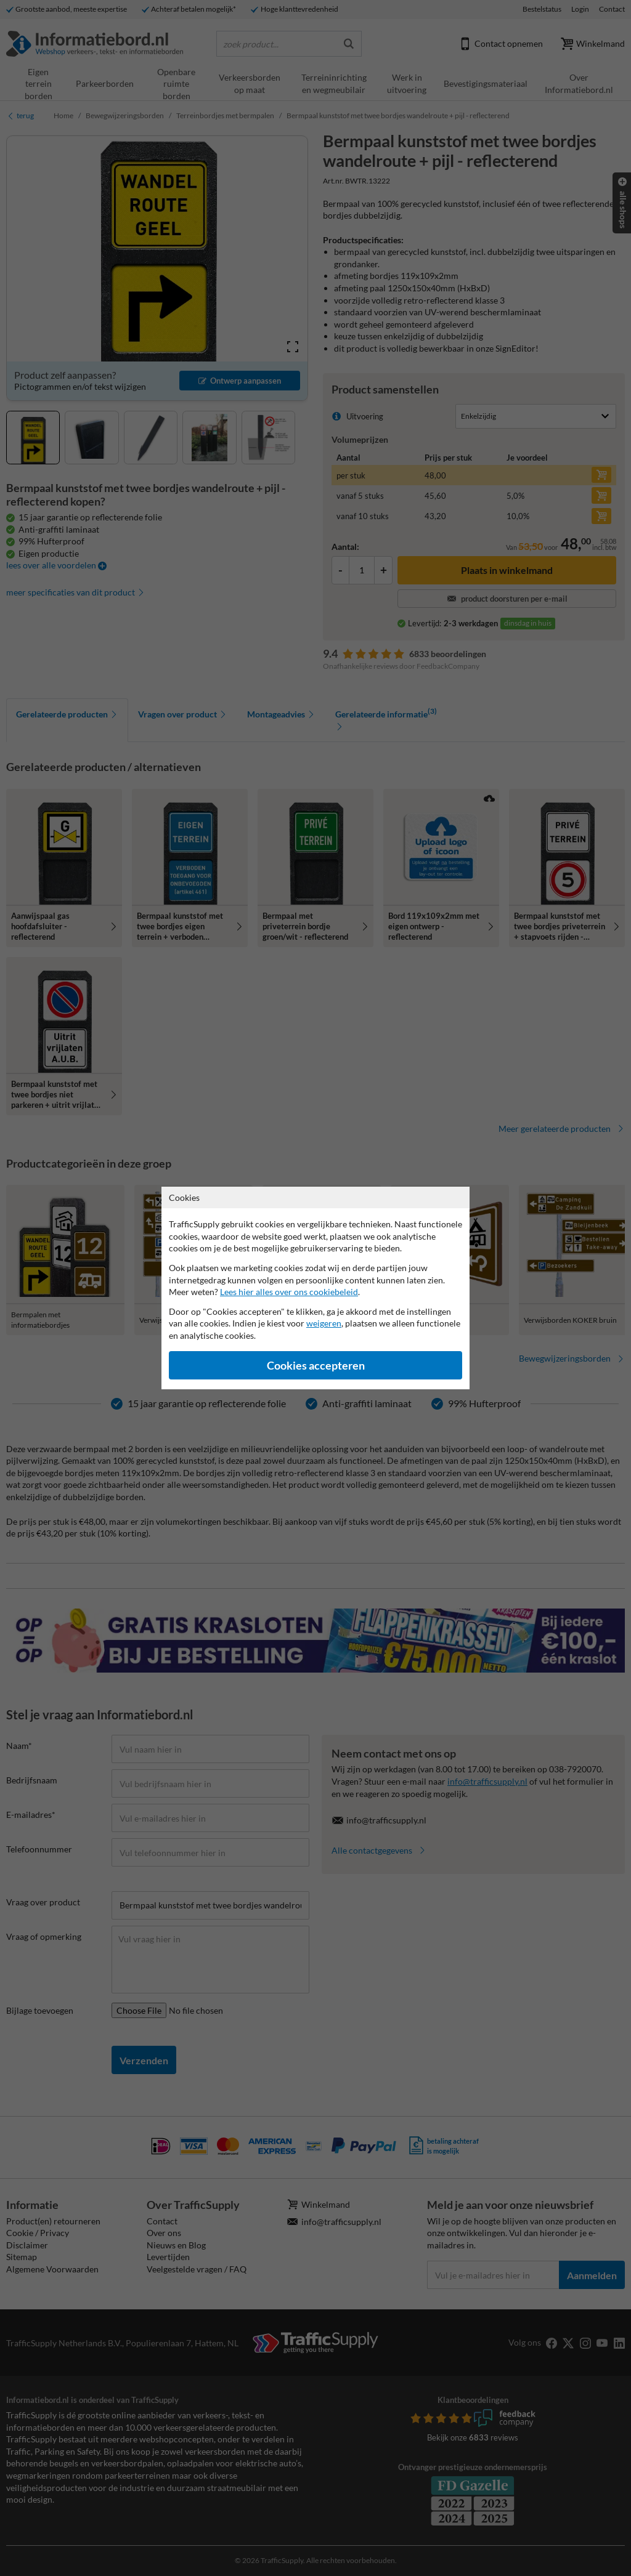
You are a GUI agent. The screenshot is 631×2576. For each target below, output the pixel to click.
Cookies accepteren (316, 1365)
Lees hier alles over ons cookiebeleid (289, 1291)
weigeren (323, 1323)
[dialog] (315, 1288)
